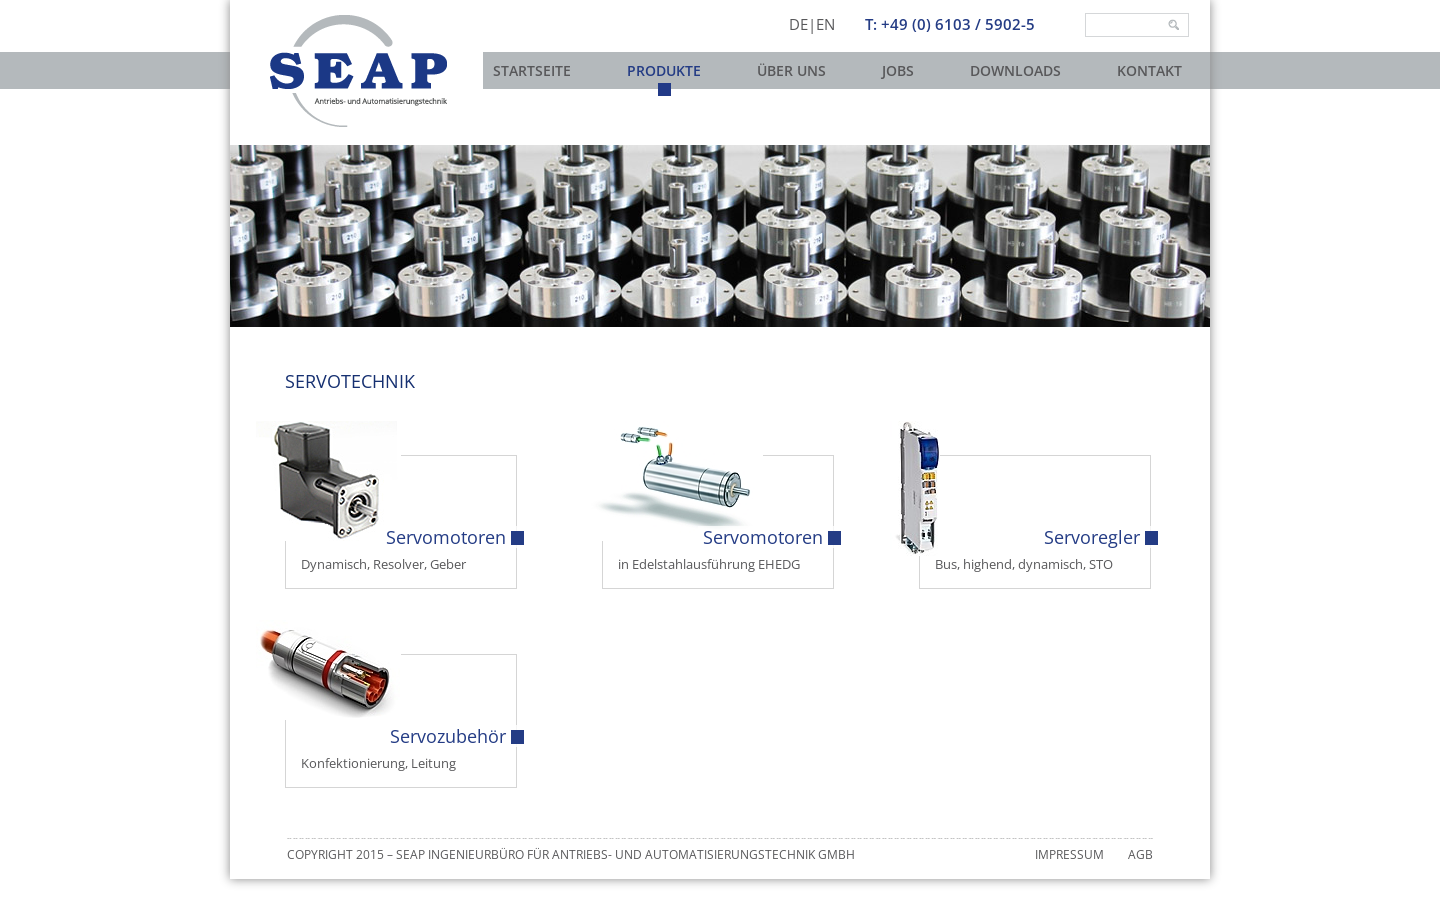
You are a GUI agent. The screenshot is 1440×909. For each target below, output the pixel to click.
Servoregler (1092, 537)
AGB (1140, 854)
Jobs (898, 70)
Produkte (664, 70)
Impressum (1069, 854)
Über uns (791, 70)
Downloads (1015, 70)
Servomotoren (446, 537)
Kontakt (1149, 70)
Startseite (532, 70)
